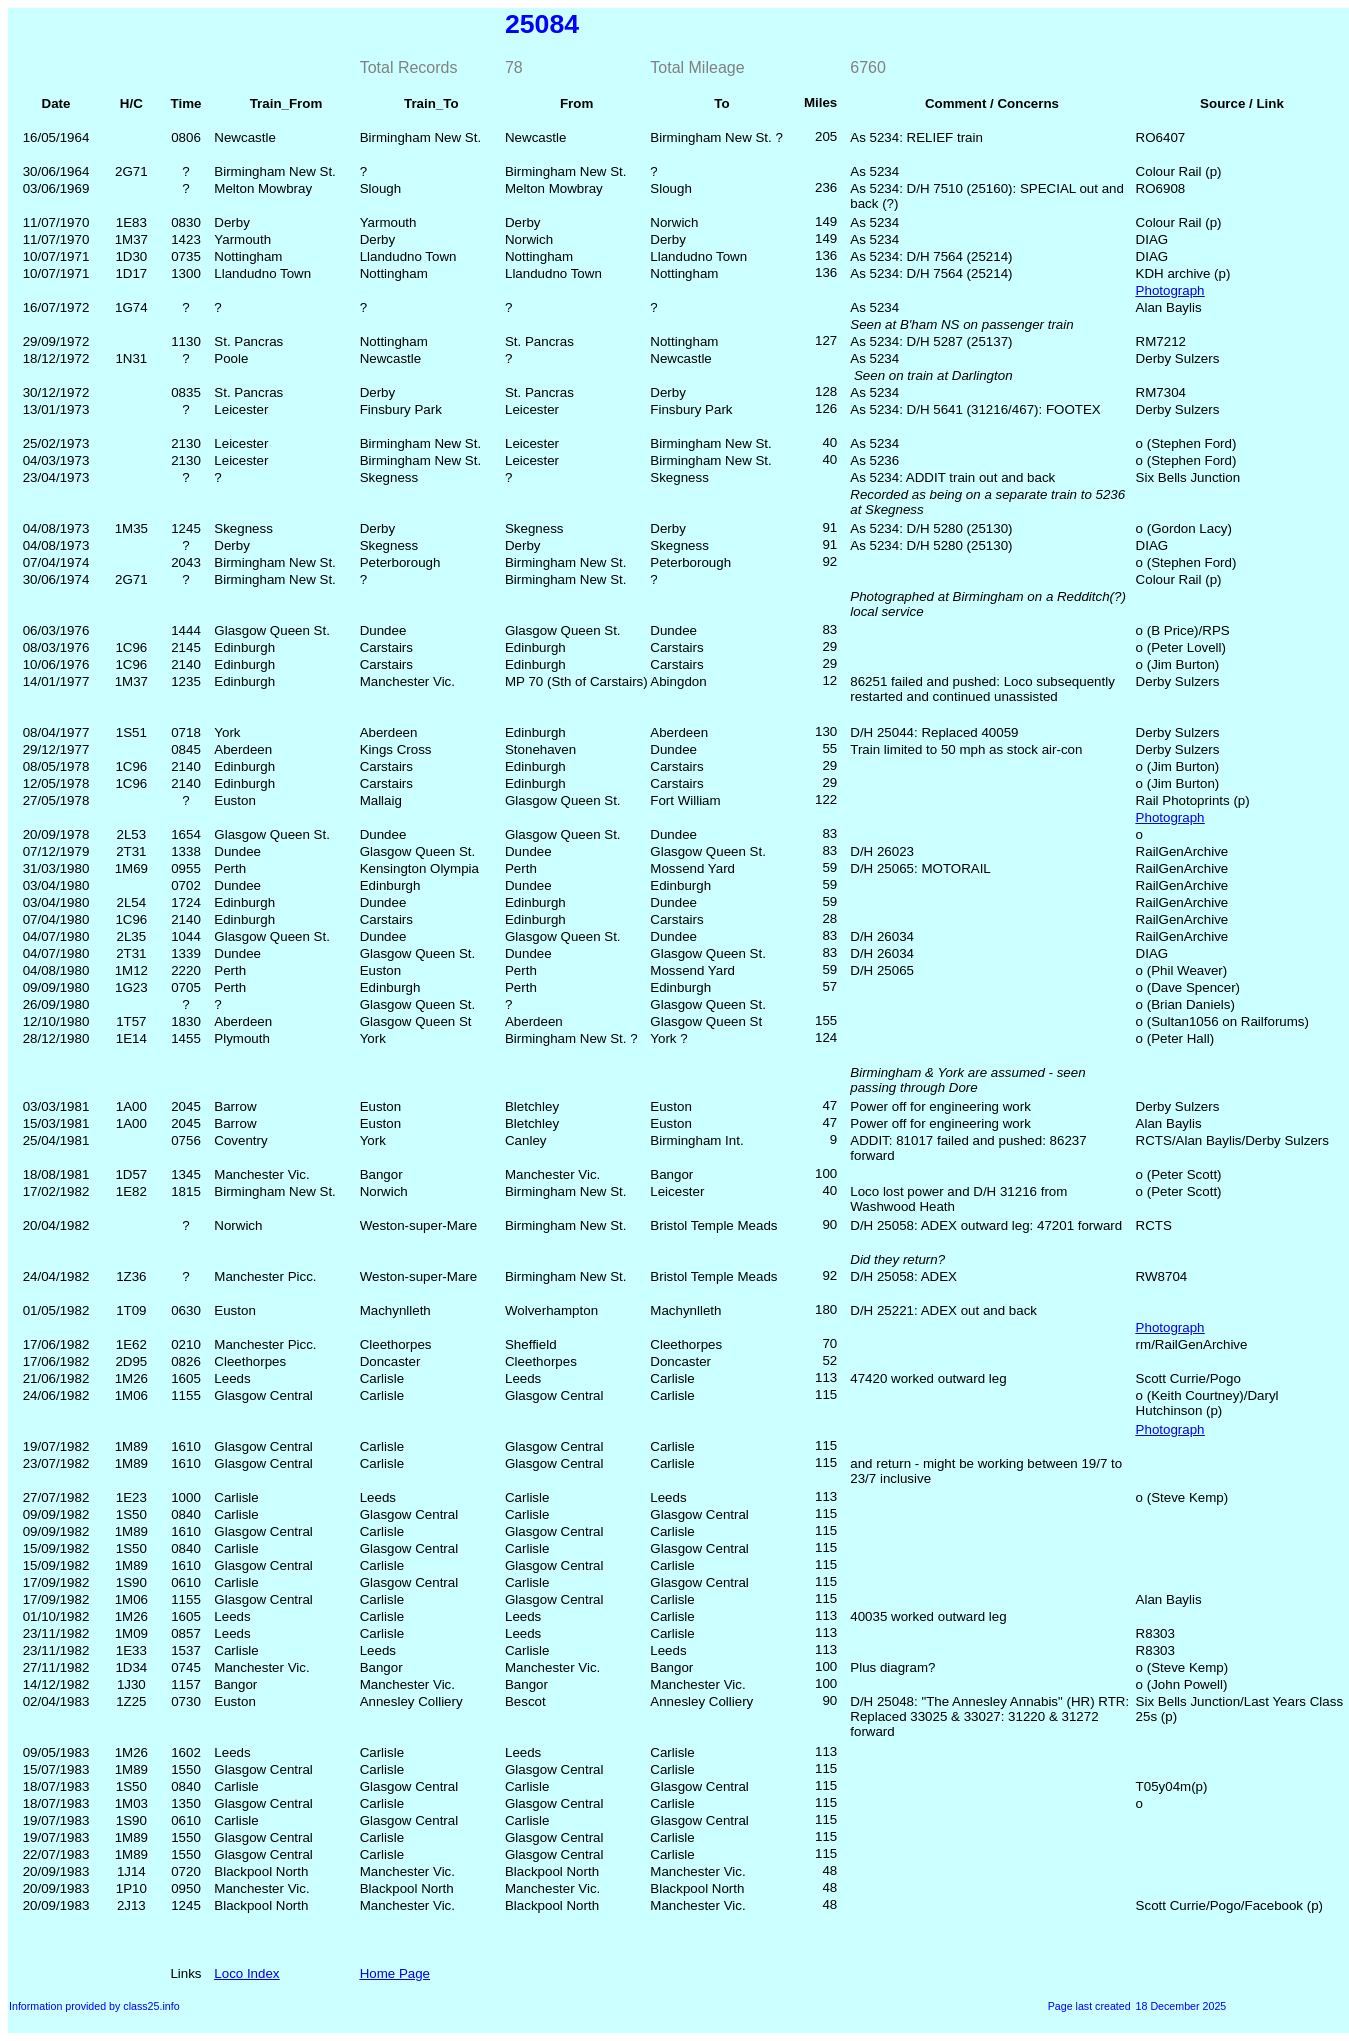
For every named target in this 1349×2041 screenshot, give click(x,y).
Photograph (1170, 290)
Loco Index (246, 1973)
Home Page (395, 1973)
